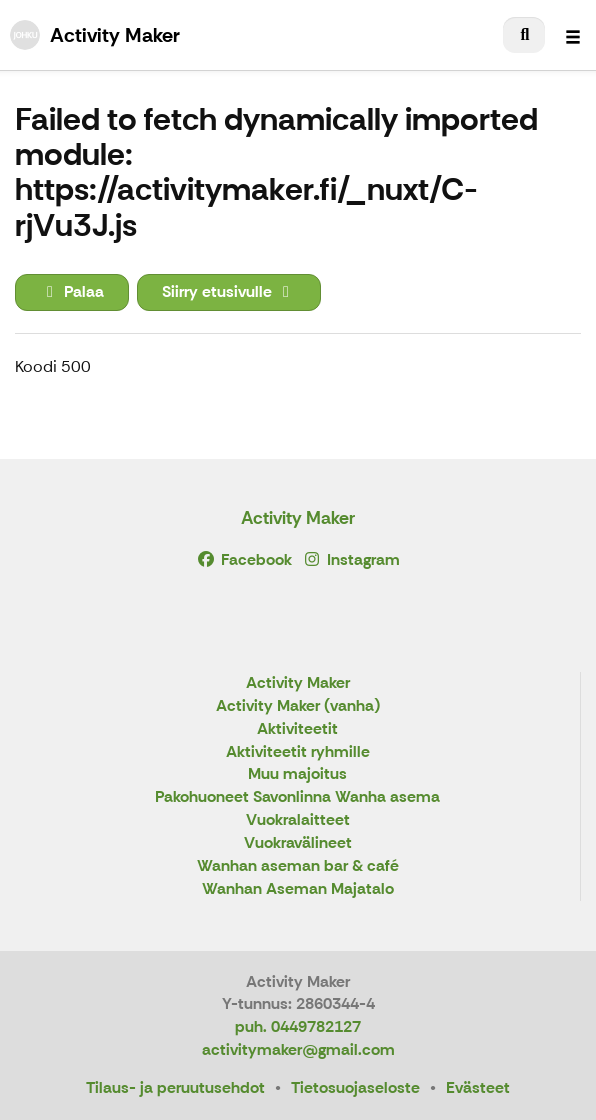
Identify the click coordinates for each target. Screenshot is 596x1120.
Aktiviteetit (297, 729)
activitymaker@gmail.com (298, 1049)
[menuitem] (524, 35)
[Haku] (524, 35)
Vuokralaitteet (298, 820)
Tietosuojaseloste (355, 1087)
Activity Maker (298, 518)
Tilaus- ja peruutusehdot (175, 1087)
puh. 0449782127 (298, 1026)
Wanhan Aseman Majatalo (298, 889)
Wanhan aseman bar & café (298, 866)
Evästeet (478, 1087)
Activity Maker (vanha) (298, 706)
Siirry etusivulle (229, 291)
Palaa (72, 291)
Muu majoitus (297, 774)
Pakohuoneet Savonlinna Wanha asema (297, 797)
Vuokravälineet (298, 843)
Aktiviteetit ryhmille (298, 752)
